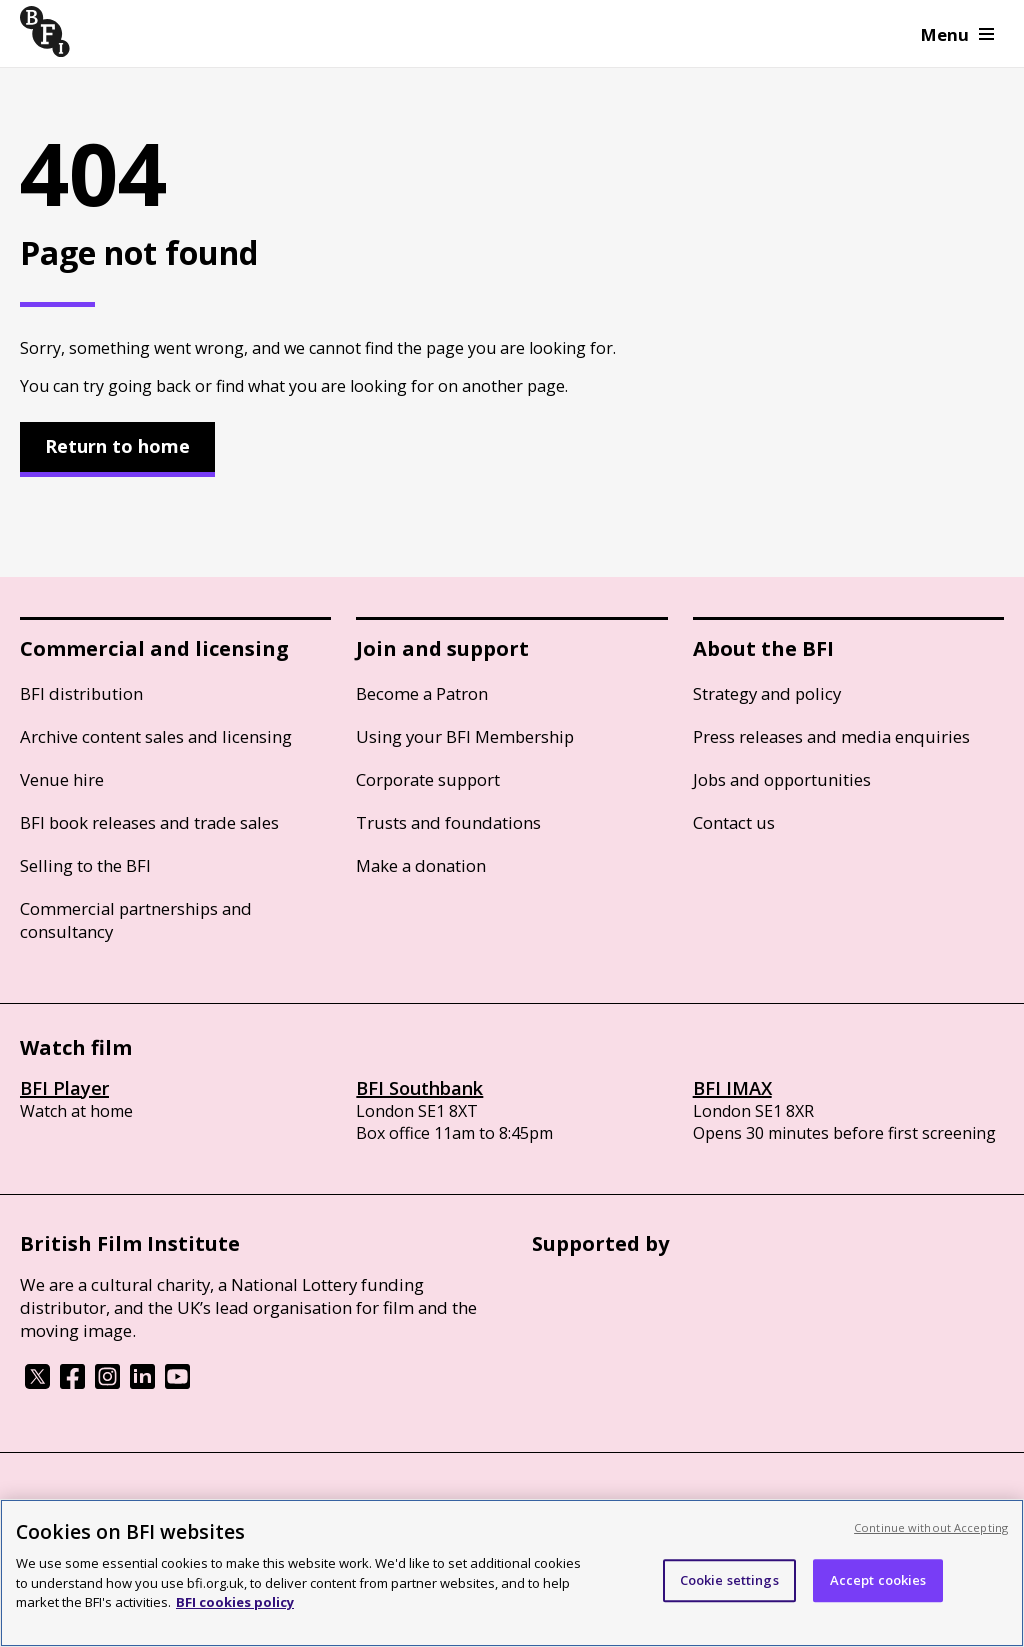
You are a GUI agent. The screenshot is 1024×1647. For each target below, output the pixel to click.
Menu (957, 34)
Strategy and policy (767, 693)
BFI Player (64, 1088)
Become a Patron (422, 693)
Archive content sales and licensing (156, 736)
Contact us (734, 822)
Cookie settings (729, 1580)
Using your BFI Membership (465, 736)
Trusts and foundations (448, 822)
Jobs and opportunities (782, 779)
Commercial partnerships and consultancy (136, 920)
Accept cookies (878, 1580)
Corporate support (428, 779)
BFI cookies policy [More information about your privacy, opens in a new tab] (235, 1602)
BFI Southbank (419, 1088)
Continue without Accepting (931, 1527)
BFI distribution (81, 693)
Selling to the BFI (85, 865)
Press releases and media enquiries (831, 736)
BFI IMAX (732, 1088)
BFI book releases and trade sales (149, 822)
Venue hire (62, 779)
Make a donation (421, 865)
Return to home (117, 446)
